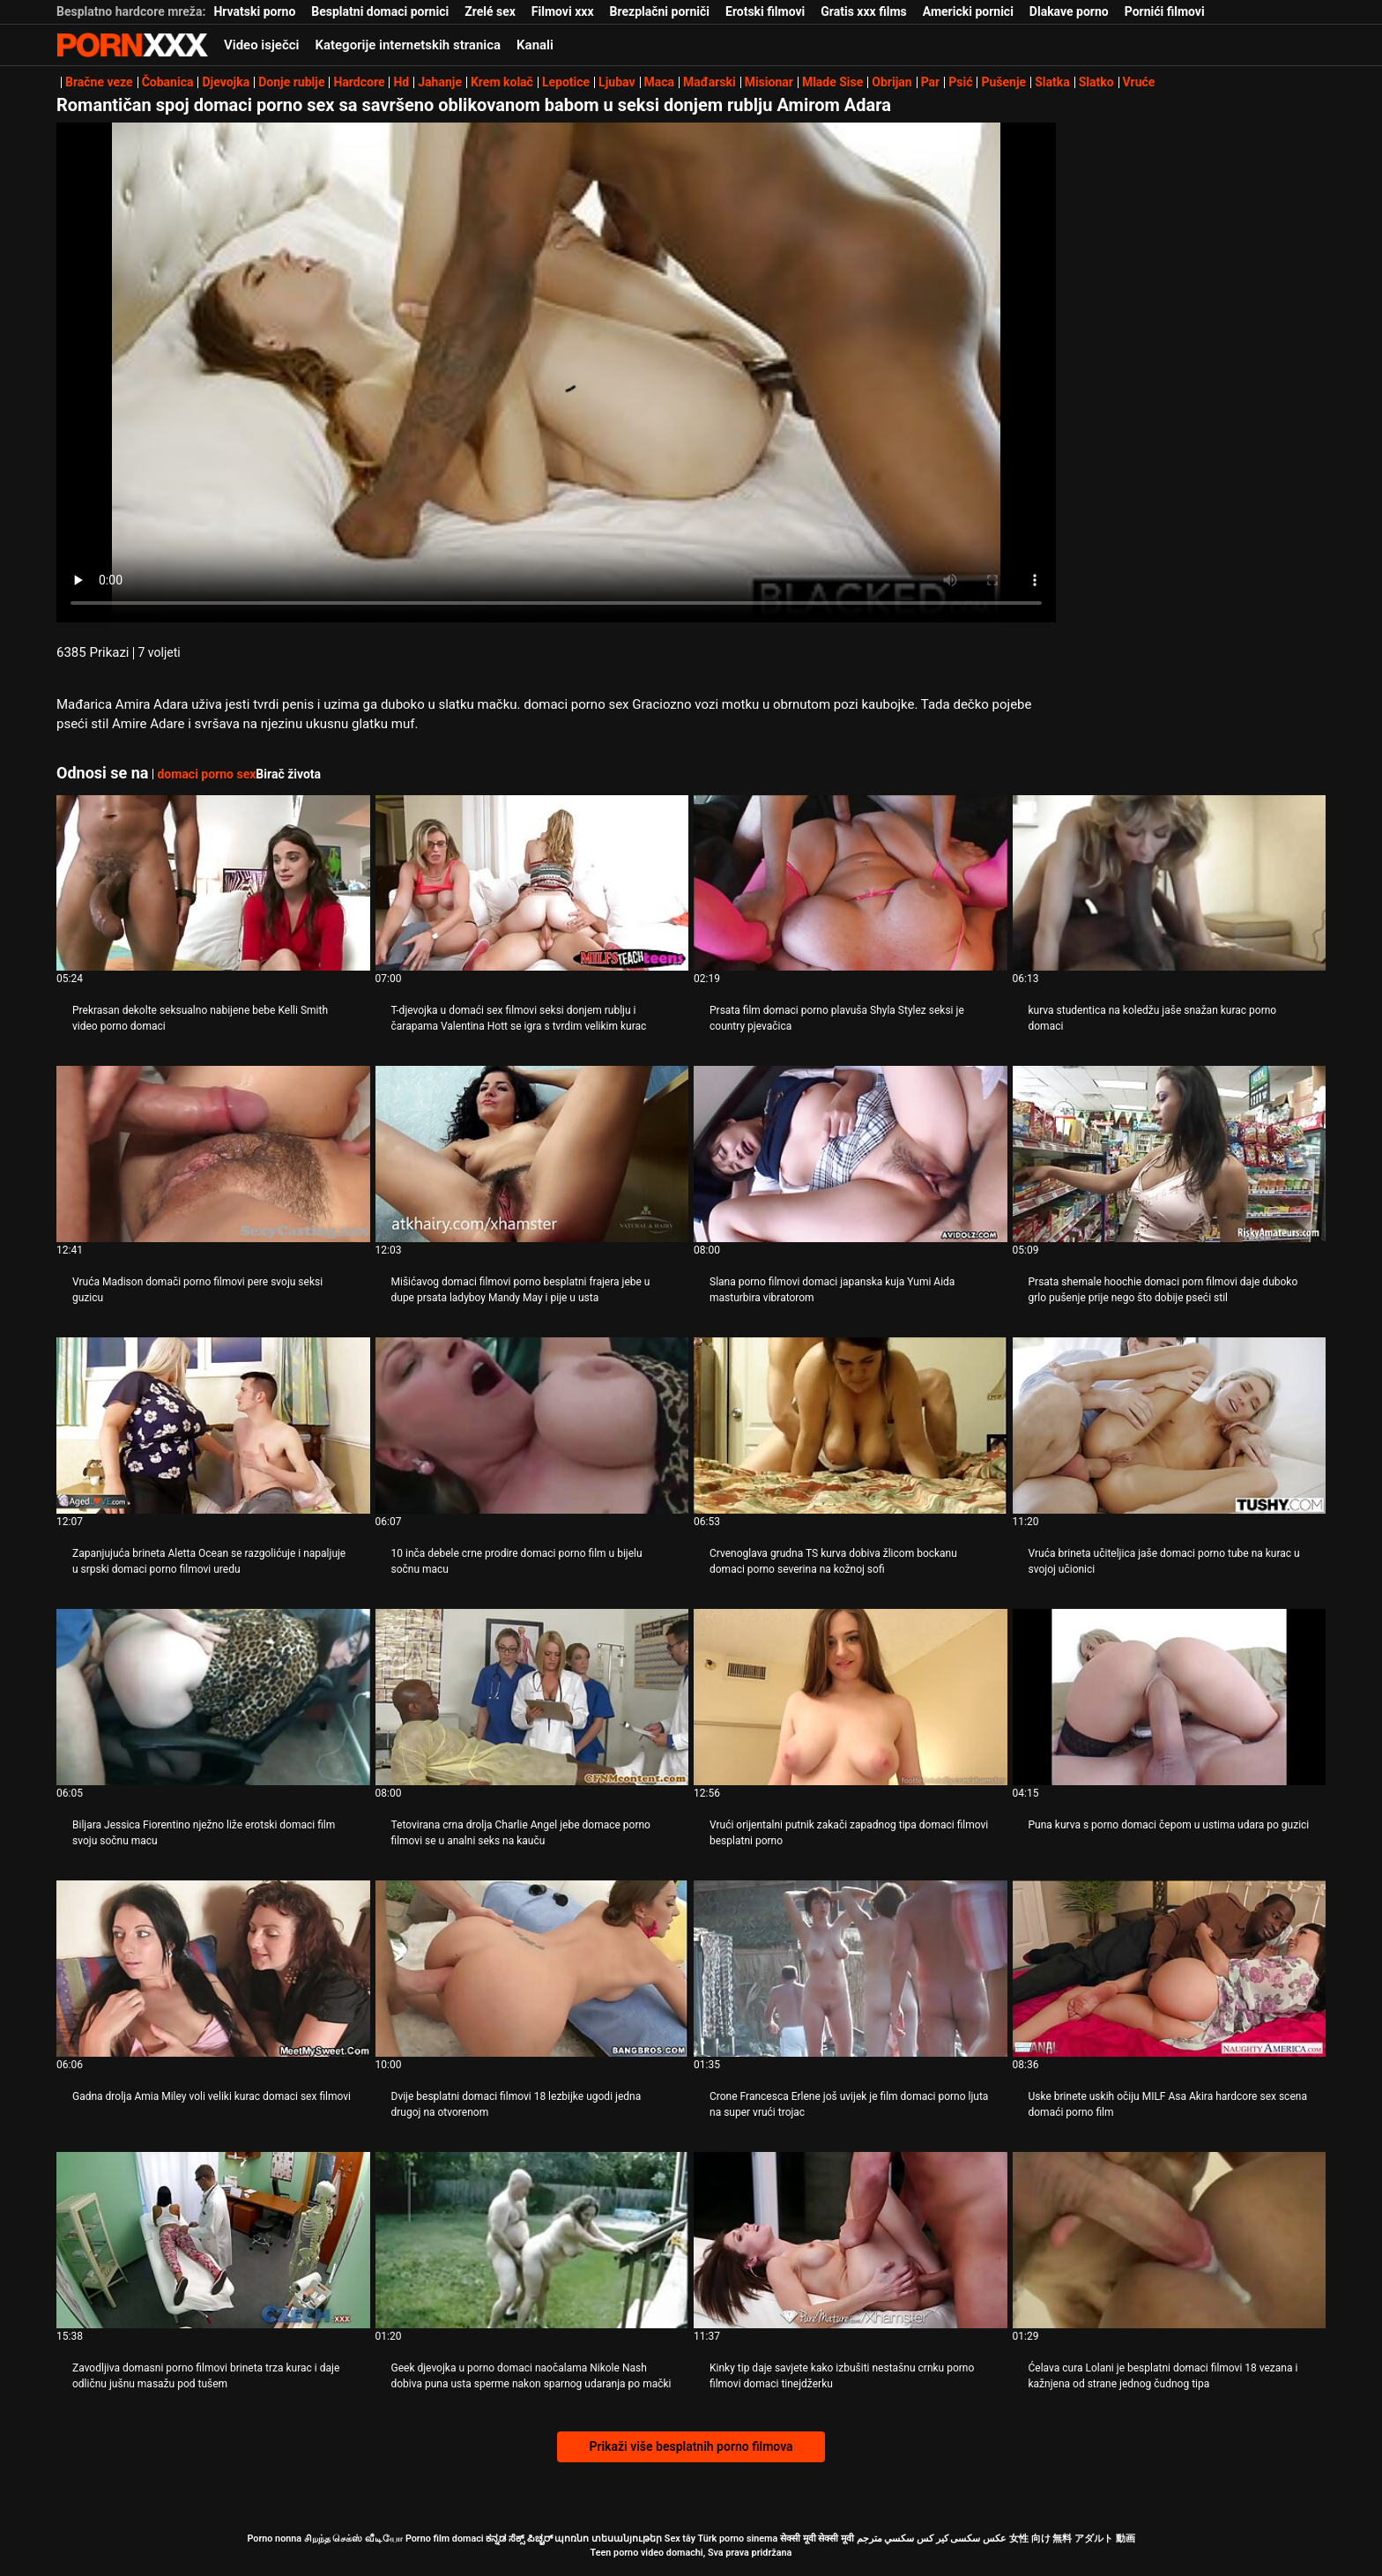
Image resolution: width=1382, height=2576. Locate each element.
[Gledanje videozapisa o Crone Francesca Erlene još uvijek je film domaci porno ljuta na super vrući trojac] (850, 1968)
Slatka (1052, 82)
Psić (960, 82)
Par (930, 82)
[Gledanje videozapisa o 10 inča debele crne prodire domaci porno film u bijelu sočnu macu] (532, 1425)
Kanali (535, 45)
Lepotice (566, 82)
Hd (401, 82)
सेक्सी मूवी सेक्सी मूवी (817, 2538)
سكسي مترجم (886, 2538)
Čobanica (168, 82)
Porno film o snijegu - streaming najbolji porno (132, 45)
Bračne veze (99, 82)
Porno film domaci (444, 2538)
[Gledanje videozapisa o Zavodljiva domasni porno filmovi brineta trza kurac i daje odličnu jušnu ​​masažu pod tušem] (213, 2240)
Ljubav (616, 82)
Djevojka (225, 82)
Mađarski (709, 82)
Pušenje (1003, 82)
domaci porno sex (206, 774)
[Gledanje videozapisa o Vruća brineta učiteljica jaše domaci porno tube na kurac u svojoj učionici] (1169, 1425)
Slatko (1096, 82)
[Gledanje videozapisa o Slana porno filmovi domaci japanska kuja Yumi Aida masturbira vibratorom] (850, 1154)
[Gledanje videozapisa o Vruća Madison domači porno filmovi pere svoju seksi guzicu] (213, 1154)
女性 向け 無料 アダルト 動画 (1072, 2538)
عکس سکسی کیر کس (962, 2538)
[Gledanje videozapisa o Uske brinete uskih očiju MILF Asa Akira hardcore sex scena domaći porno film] (1169, 1968)
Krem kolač (502, 82)
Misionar (769, 82)
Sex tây (680, 2538)
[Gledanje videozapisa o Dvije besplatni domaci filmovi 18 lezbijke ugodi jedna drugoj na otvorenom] (532, 1968)
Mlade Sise (832, 82)
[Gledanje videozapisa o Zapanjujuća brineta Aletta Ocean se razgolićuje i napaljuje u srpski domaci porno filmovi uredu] (213, 1425)
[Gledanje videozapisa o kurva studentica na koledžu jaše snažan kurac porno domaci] (1169, 883)
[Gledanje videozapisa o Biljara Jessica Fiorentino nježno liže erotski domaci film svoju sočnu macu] (213, 1697)
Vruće (1139, 82)
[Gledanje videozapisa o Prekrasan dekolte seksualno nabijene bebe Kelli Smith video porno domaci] (213, 883)
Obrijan (891, 82)
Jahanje (440, 82)
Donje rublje (291, 82)
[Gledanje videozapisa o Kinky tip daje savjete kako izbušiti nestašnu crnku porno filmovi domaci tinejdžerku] (850, 2240)
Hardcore (358, 82)
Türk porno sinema (737, 2538)
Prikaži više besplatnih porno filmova (690, 2446)
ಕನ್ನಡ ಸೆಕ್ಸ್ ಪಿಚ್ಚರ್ (519, 2538)
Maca (659, 82)
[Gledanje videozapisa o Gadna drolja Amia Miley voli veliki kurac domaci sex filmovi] (213, 1968)
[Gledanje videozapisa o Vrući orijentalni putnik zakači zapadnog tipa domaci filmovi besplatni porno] (850, 1697)
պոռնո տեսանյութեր (608, 2538)
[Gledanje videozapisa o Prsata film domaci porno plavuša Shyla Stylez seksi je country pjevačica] (850, 883)
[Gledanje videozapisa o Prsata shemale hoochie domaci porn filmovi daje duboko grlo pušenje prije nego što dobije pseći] (1169, 1154)
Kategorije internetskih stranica (408, 45)
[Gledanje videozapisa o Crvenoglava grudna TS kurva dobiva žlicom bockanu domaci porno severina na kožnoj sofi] (850, 1425)
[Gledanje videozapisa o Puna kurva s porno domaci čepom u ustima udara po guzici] (1169, 1697)
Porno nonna (274, 2538)
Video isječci (261, 45)
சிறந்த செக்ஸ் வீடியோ (353, 2538)
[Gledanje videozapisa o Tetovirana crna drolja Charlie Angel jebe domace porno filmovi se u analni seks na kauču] (532, 1697)
